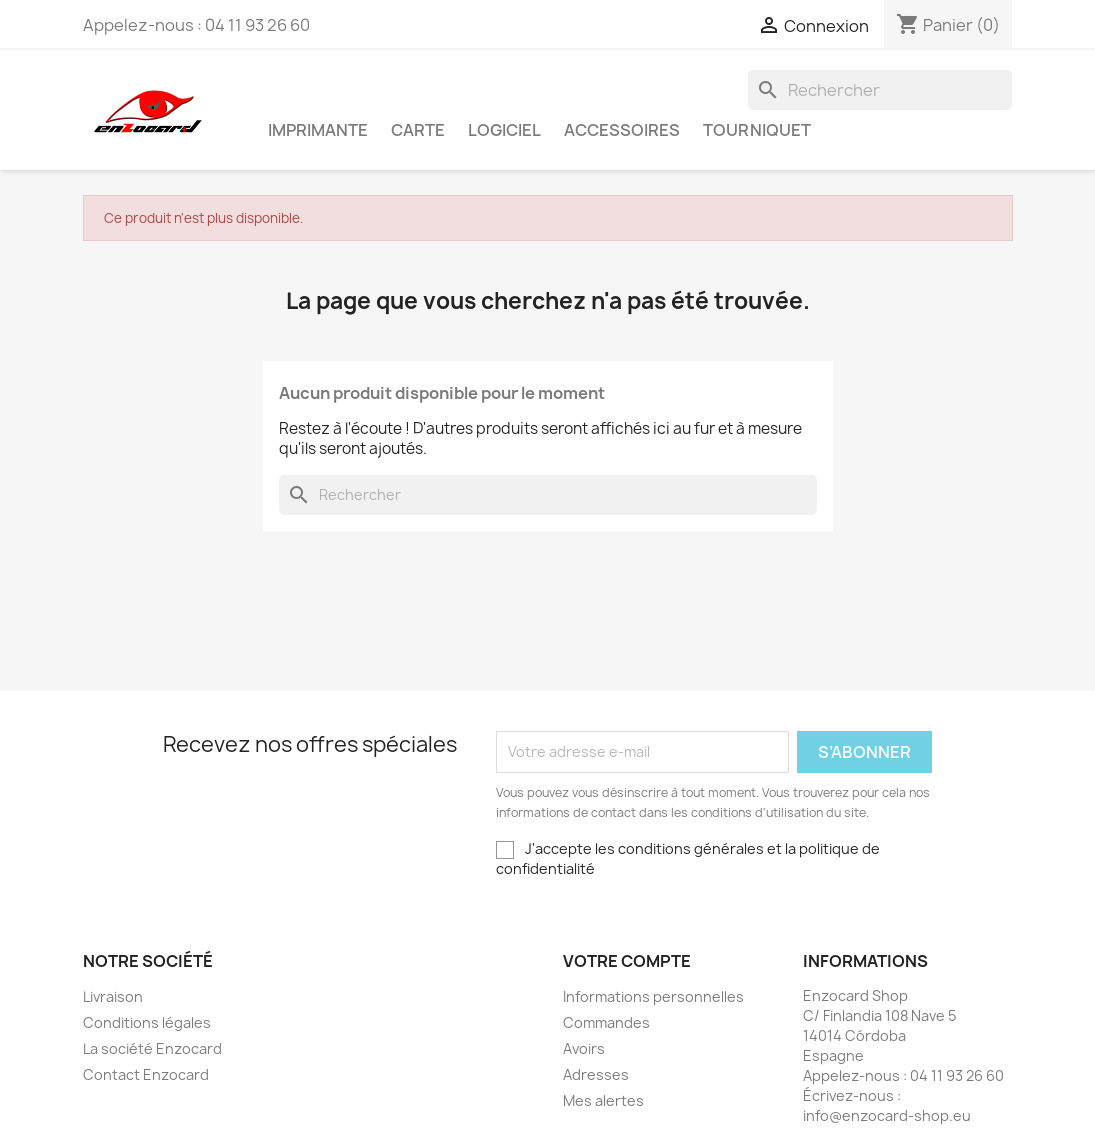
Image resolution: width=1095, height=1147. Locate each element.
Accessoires (622, 130)
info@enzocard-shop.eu (887, 1115)
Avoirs (584, 1048)
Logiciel (504, 130)
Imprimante (318, 130)
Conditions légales (147, 1022)
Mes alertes (603, 1100)
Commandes (606, 1022)
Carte (418, 130)
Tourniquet (757, 130)
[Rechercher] (880, 90)
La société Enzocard (152, 1048)
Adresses (596, 1074)
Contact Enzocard (146, 1074)
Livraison (113, 996)
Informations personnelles (653, 996)
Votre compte (627, 961)
